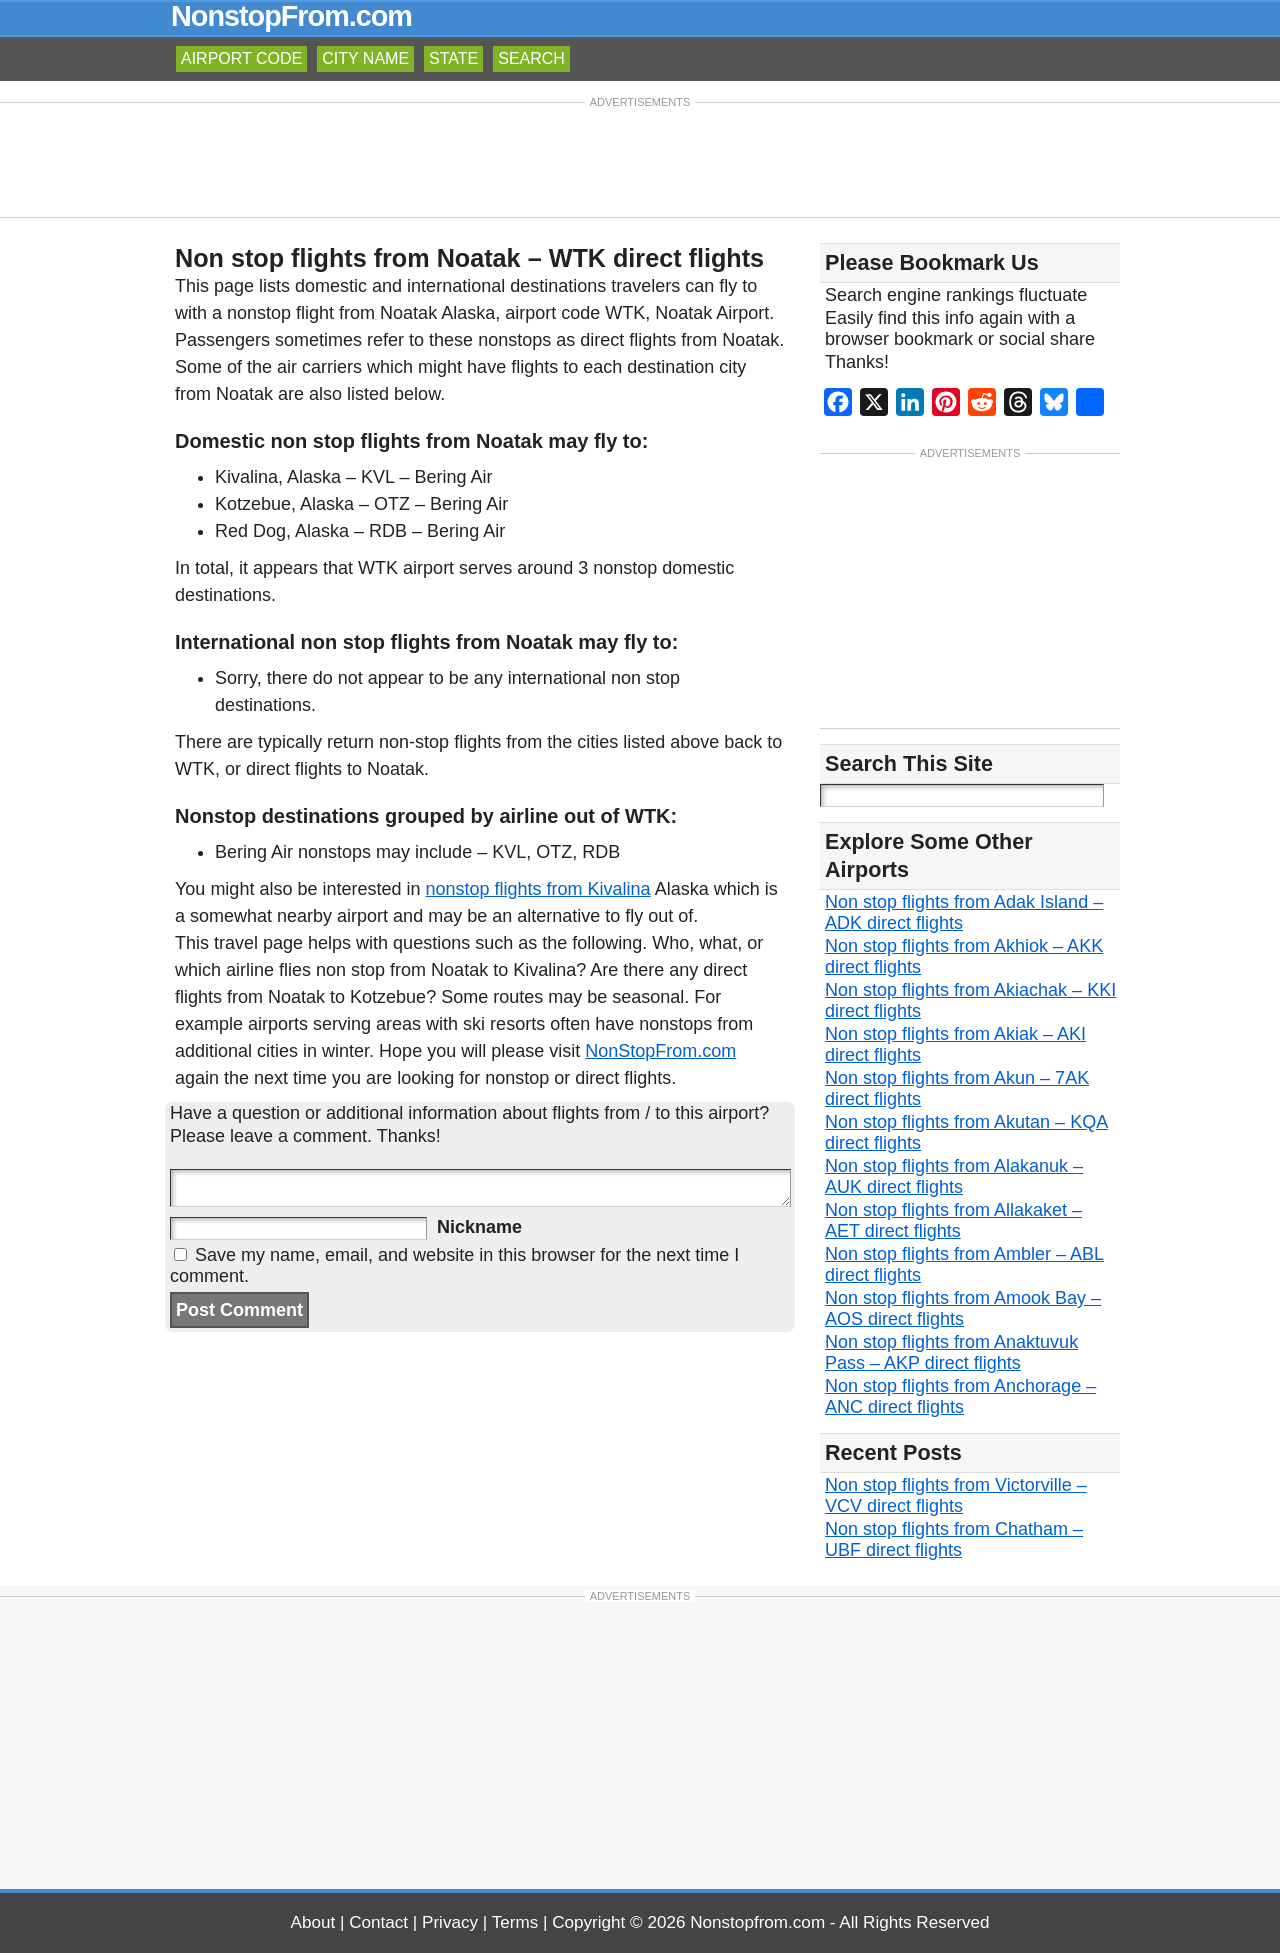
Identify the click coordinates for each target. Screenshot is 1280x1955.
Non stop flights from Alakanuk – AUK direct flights (954, 1178)
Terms (515, 1924)
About (313, 1924)
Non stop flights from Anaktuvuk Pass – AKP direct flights (951, 1354)
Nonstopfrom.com (757, 1924)
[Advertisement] (640, 158)
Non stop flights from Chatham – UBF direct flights (954, 1541)
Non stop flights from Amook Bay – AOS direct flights (963, 1310)
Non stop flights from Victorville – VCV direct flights (956, 1497)
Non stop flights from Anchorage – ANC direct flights (960, 1398)
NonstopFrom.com (291, 16)
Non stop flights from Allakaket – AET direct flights (953, 1222)
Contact (378, 1924)
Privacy (450, 1924)
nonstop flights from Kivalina (538, 889)
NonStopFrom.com (660, 1051)
